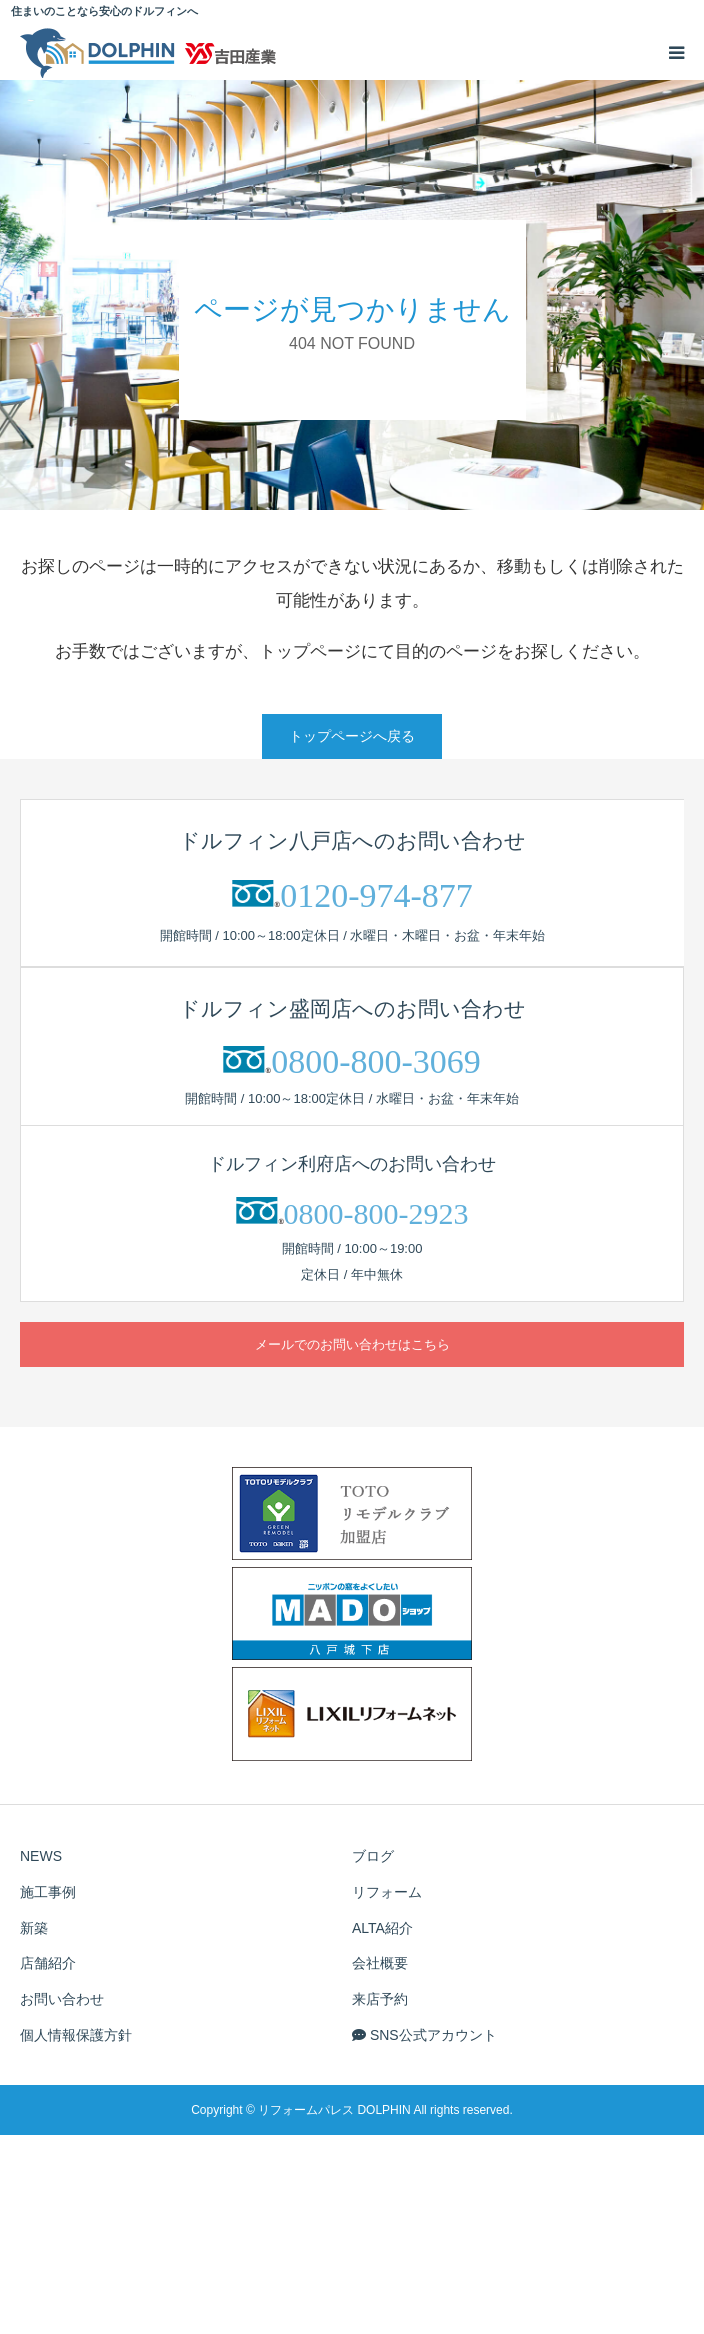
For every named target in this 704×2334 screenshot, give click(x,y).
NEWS (41, 1856)
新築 (34, 1928)
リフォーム (387, 1892)
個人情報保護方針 (76, 2035)
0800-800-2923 (376, 1213)
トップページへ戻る (352, 736)
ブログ (373, 1856)
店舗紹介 (48, 1963)
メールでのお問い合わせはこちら (352, 1344)
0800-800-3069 (376, 1061)
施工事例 (48, 1892)
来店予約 (380, 1999)
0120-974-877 (376, 895)
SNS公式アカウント (424, 2035)
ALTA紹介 (382, 1928)
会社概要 (380, 1963)
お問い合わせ (62, 1999)
